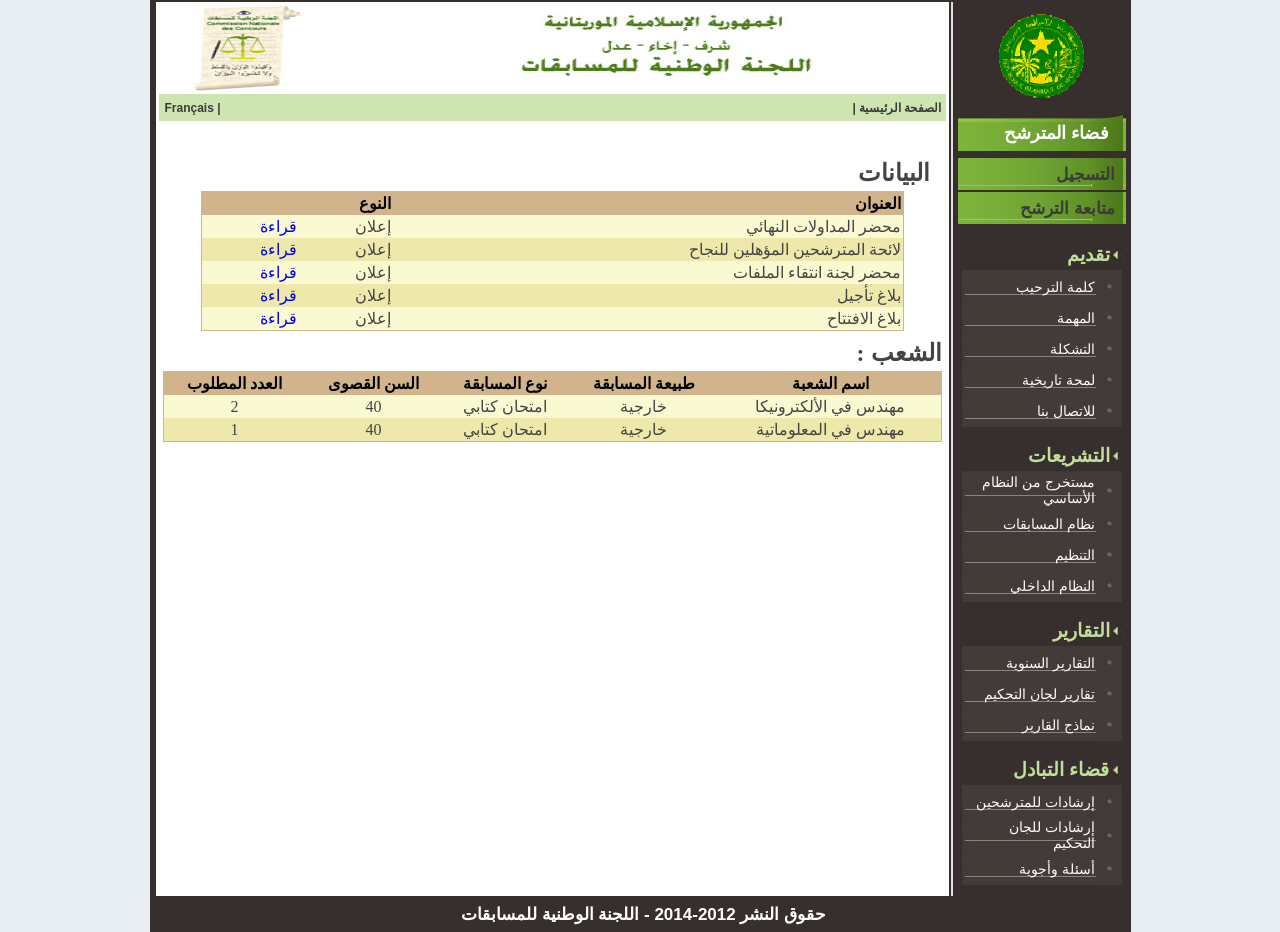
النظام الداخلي (1052, 586)
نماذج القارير (1058, 725)
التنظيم (1075, 555)
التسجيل (1085, 174)
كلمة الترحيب (1055, 287)
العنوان (878, 203)
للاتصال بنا (1066, 411)
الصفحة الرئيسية (900, 108)
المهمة (1076, 318)
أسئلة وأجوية (1057, 869)
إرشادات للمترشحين (1035, 802)
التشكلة (1072, 349)
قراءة (278, 226)
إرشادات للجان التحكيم (1052, 835)
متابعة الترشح (1067, 208)
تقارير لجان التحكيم (1039, 694)
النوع (375, 203)
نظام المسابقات (1049, 524)
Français (191, 108)
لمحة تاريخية (1058, 380)
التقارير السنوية (1050, 663)
